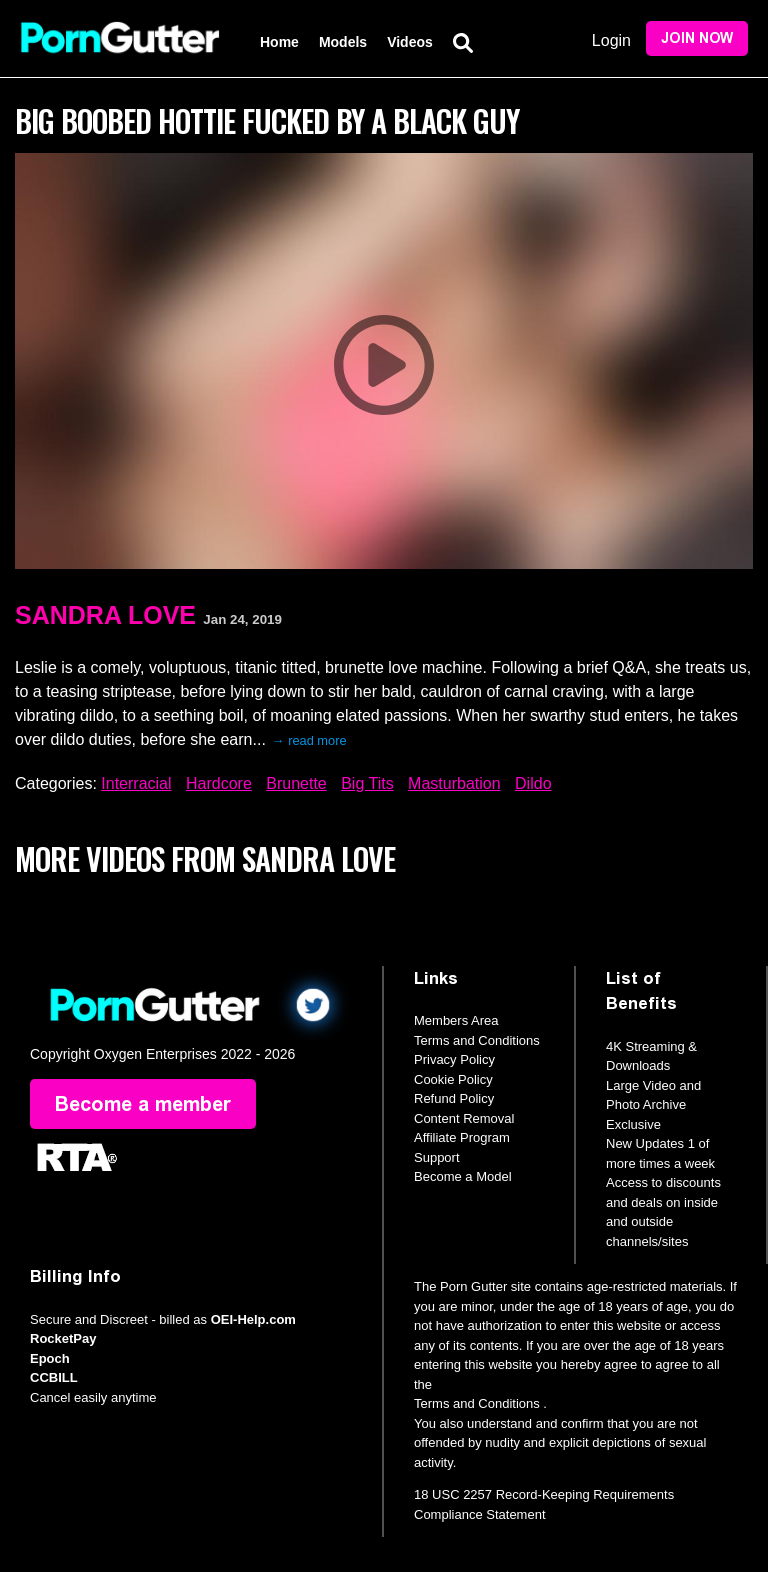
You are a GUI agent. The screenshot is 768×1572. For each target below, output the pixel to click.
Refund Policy (454, 1098)
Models (343, 42)
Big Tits (367, 783)
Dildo (533, 783)
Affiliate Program (462, 1137)
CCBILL (54, 1377)
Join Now (697, 38)
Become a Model (463, 1176)
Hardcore (219, 783)
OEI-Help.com (253, 1319)
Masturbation (454, 783)
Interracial (136, 783)
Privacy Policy (454, 1059)
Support (437, 1157)
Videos (410, 42)
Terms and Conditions (477, 1040)
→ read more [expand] (309, 740)
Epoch (50, 1358)
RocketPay (63, 1338)
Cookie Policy (453, 1079)
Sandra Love (105, 615)
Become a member (143, 1104)
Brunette (296, 783)
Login (611, 40)
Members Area (456, 1020)
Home (279, 42)
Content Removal (464, 1118)
